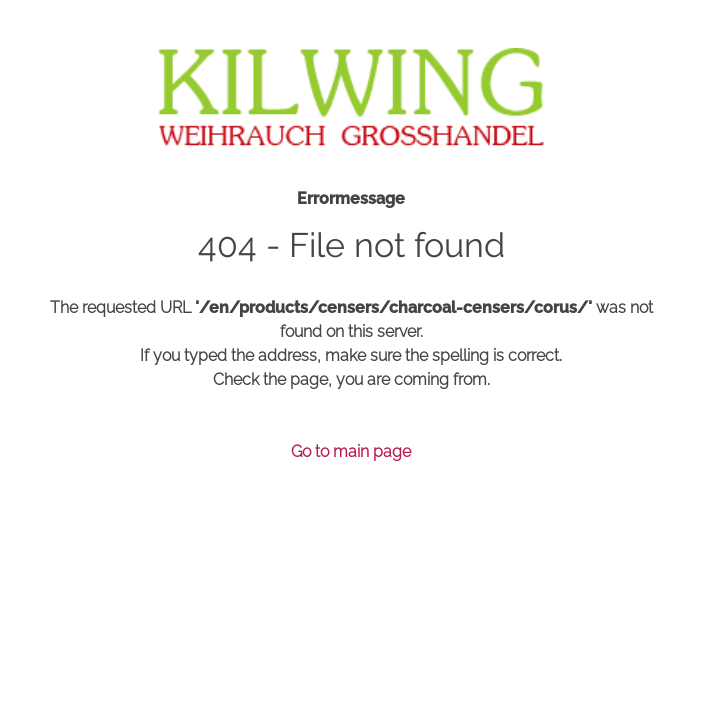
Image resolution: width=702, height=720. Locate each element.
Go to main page (351, 451)
